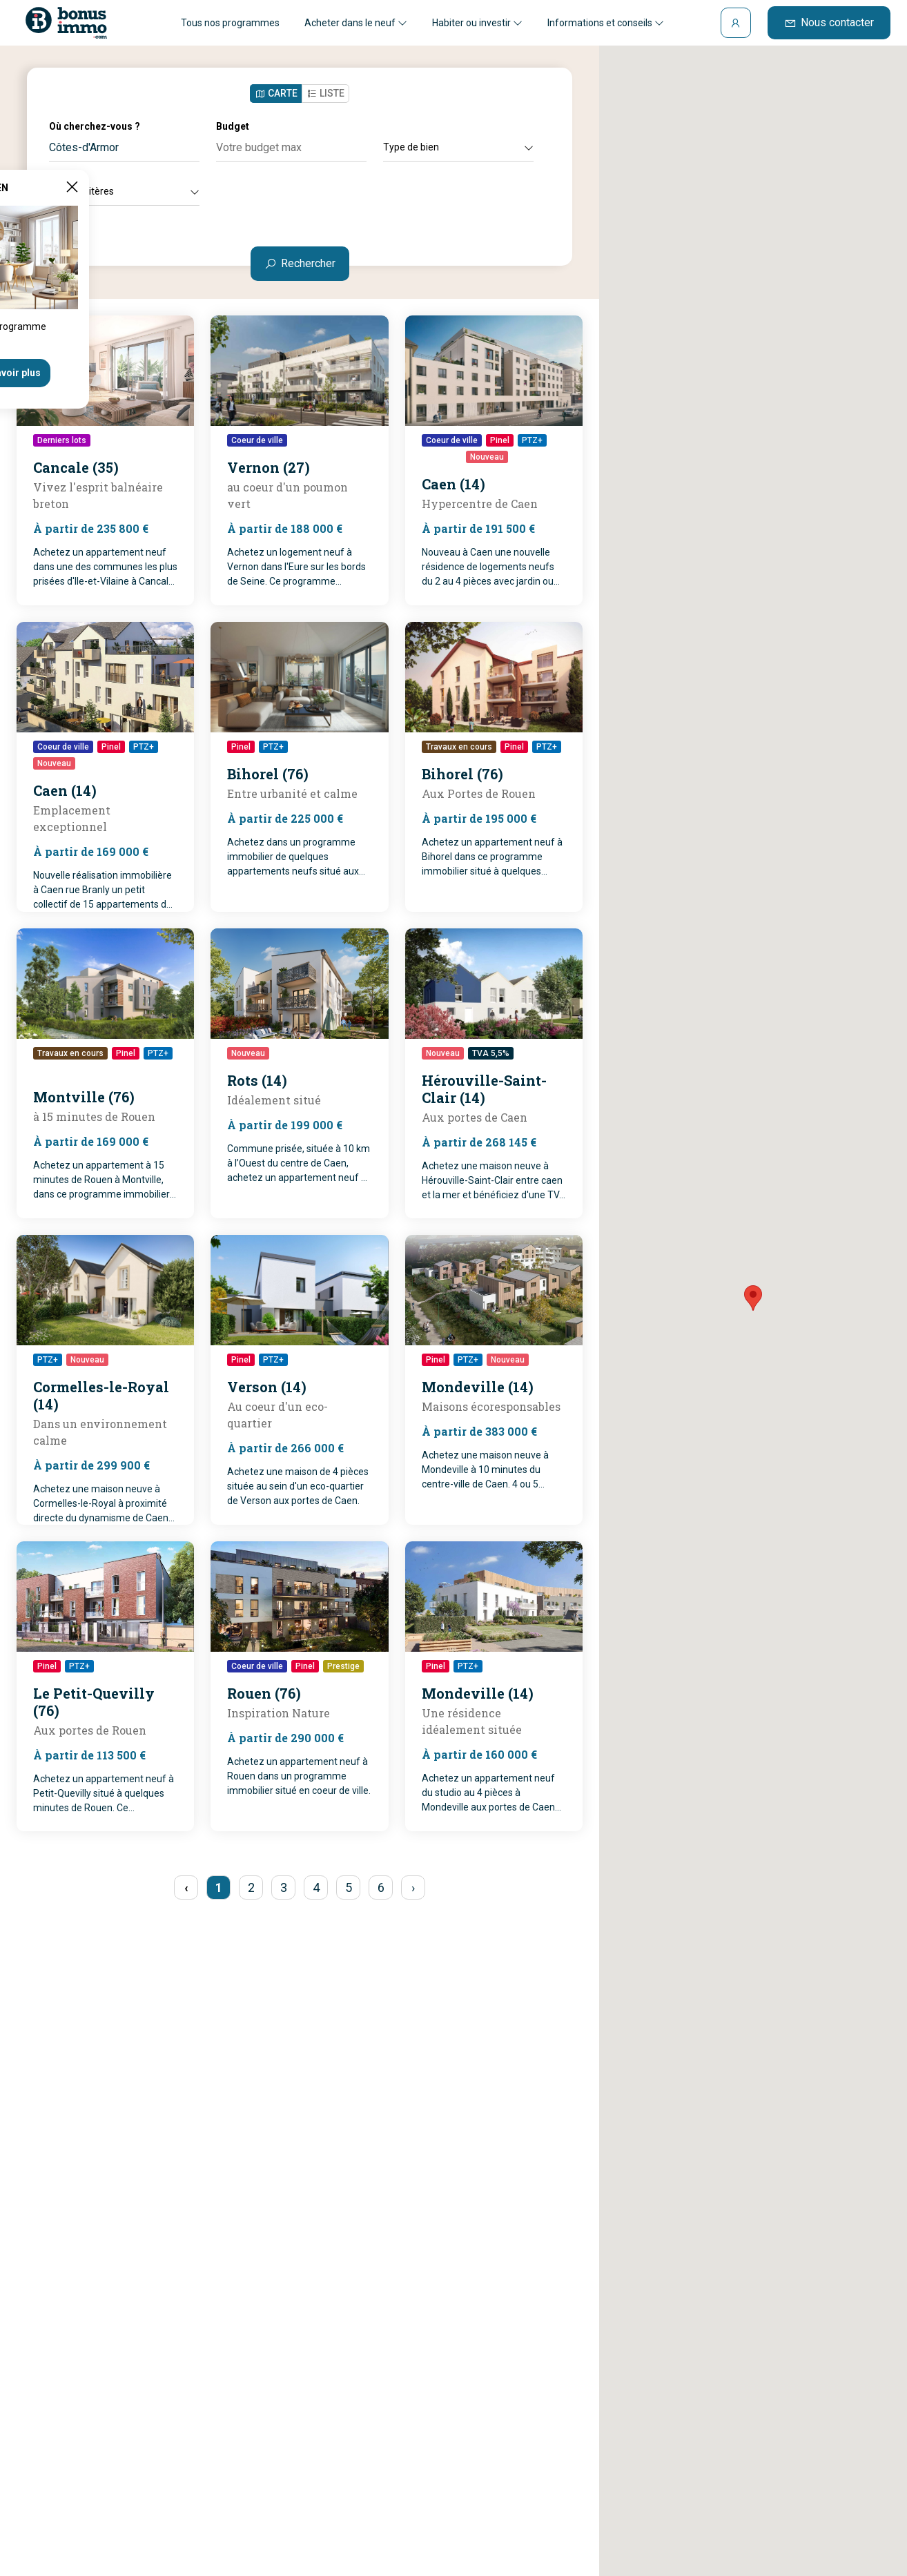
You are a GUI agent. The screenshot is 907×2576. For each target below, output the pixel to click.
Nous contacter (829, 22)
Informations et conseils (605, 22)
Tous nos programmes (230, 22)
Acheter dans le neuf (355, 22)
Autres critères (124, 191)
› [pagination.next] (413, 1887)
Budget (232, 126)
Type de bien (458, 147)
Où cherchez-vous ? (94, 126)
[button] (753, 1298)
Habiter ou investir (477, 22)
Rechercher (299, 263)
